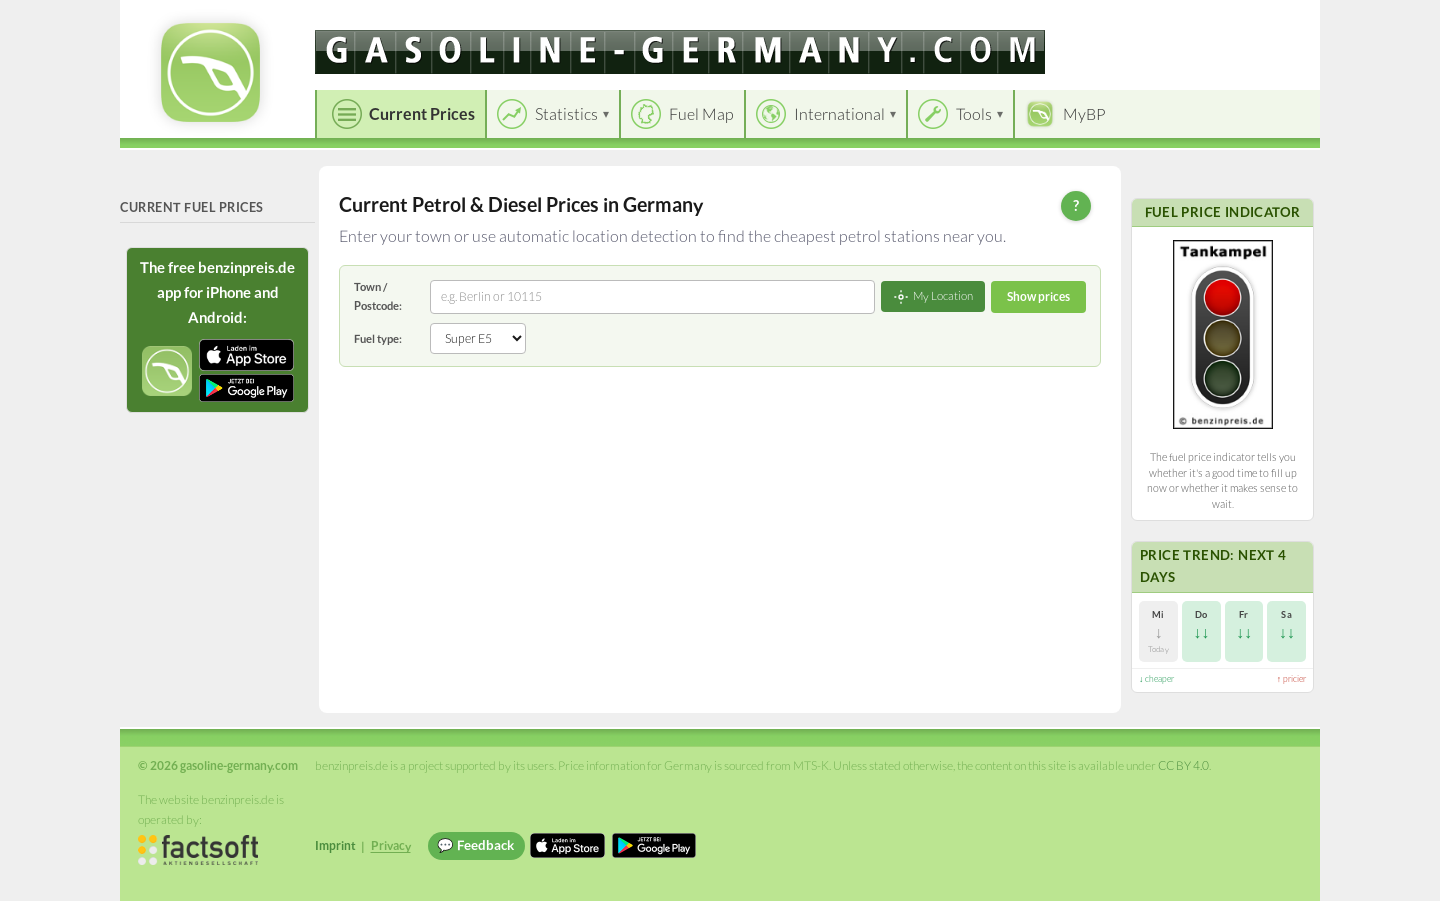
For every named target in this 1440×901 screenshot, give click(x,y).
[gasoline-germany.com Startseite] (210, 72)
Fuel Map (701, 113)
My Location (933, 297)
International (839, 113)
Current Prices (422, 113)
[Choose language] (1167, 20)
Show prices (1038, 296)
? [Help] (1076, 205)
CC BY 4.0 (1183, 765)
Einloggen (1272, 19)
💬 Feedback (475, 845)
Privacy (391, 845)
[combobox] (652, 297)
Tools (974, 113)
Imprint (335, 845)
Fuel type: (378, 338)
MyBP (1084, 113)
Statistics (566, 113)
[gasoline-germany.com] (680, 52)
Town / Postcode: (378, 295)
